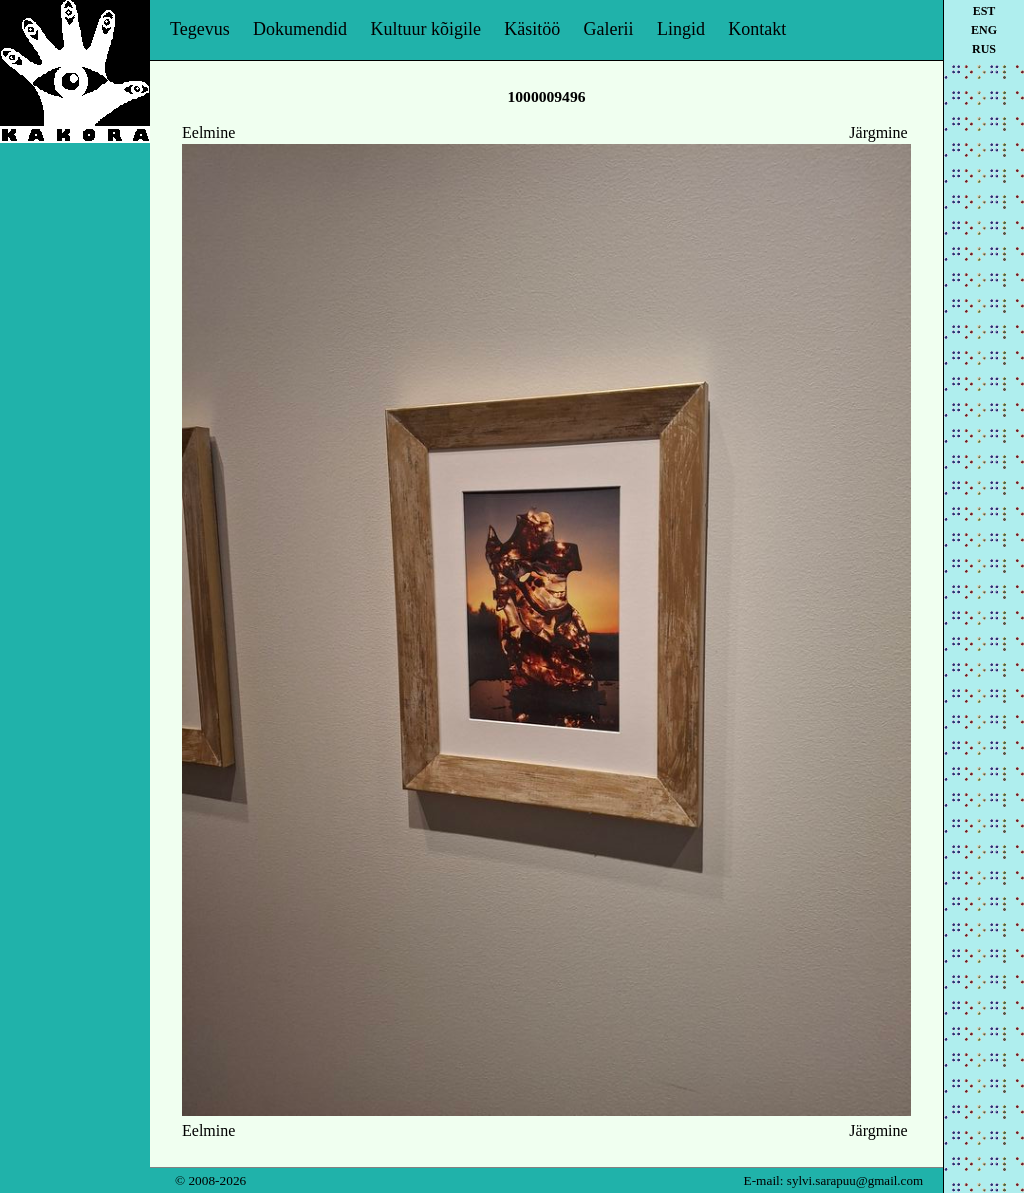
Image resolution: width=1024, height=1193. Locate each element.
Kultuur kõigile (425, 29)
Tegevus (200, 29)
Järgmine (878, 132)
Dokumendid (300, 29)
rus (984, 49)
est (984, 11)
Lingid (681, 29)
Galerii (609, 29)
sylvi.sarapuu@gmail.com (855, 1180)
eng (984, 30)
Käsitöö (532, 29)
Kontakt (757, 29)
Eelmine (208, 132)
